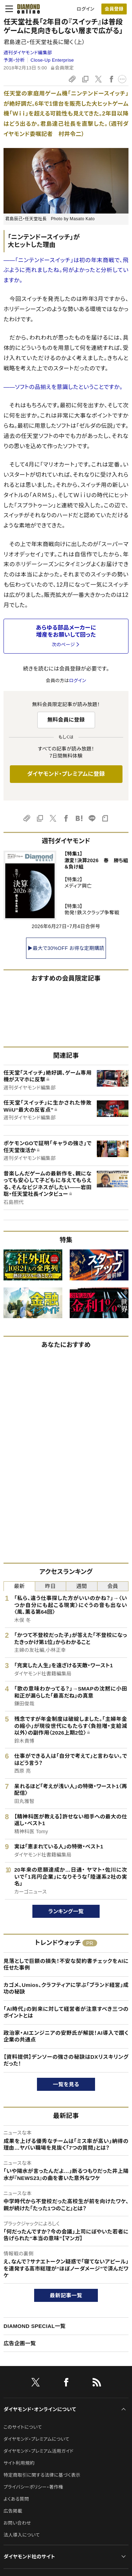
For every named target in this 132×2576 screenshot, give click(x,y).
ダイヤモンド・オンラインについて (40, 2409)
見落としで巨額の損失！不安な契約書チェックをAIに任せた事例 (66, 1964)
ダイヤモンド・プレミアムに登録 (66, 774)
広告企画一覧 (20, 2343)
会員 (112, 1586)
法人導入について (22, 2535)
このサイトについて (23, 2427)
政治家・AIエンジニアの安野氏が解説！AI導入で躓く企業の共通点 (66, 2036)
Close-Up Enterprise (52, 60)
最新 (19, 1586)
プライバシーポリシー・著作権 (33, 2487)
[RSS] (96, 2384)
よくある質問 (16, 2499)
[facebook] (66, 2384)
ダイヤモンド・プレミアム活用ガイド (39, 2451)
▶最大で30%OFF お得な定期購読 (66, 948)
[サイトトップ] (28, 9)
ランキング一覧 (66, 1911)
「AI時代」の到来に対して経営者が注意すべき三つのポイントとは (66, 2012)
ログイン (85, 9)
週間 (81, 1586)
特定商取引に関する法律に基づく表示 (42, 2475)
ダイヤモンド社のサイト (29, 2556)
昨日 (50, 1586)
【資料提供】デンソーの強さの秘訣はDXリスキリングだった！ (66, 2060)
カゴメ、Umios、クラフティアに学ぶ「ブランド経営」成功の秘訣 (66, 1988)
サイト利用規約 (19, 2463)
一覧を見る (66, 2084)
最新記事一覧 (66, 2295)
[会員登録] (114, 9)
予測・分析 (14, 60)
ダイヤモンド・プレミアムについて (36, 2439)
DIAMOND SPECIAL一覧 (34, 2326)
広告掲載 (13, 2511)
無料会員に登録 (66, 720)
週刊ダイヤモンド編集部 (28, 52)
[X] (35, 2384)
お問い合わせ (17, 2523)
